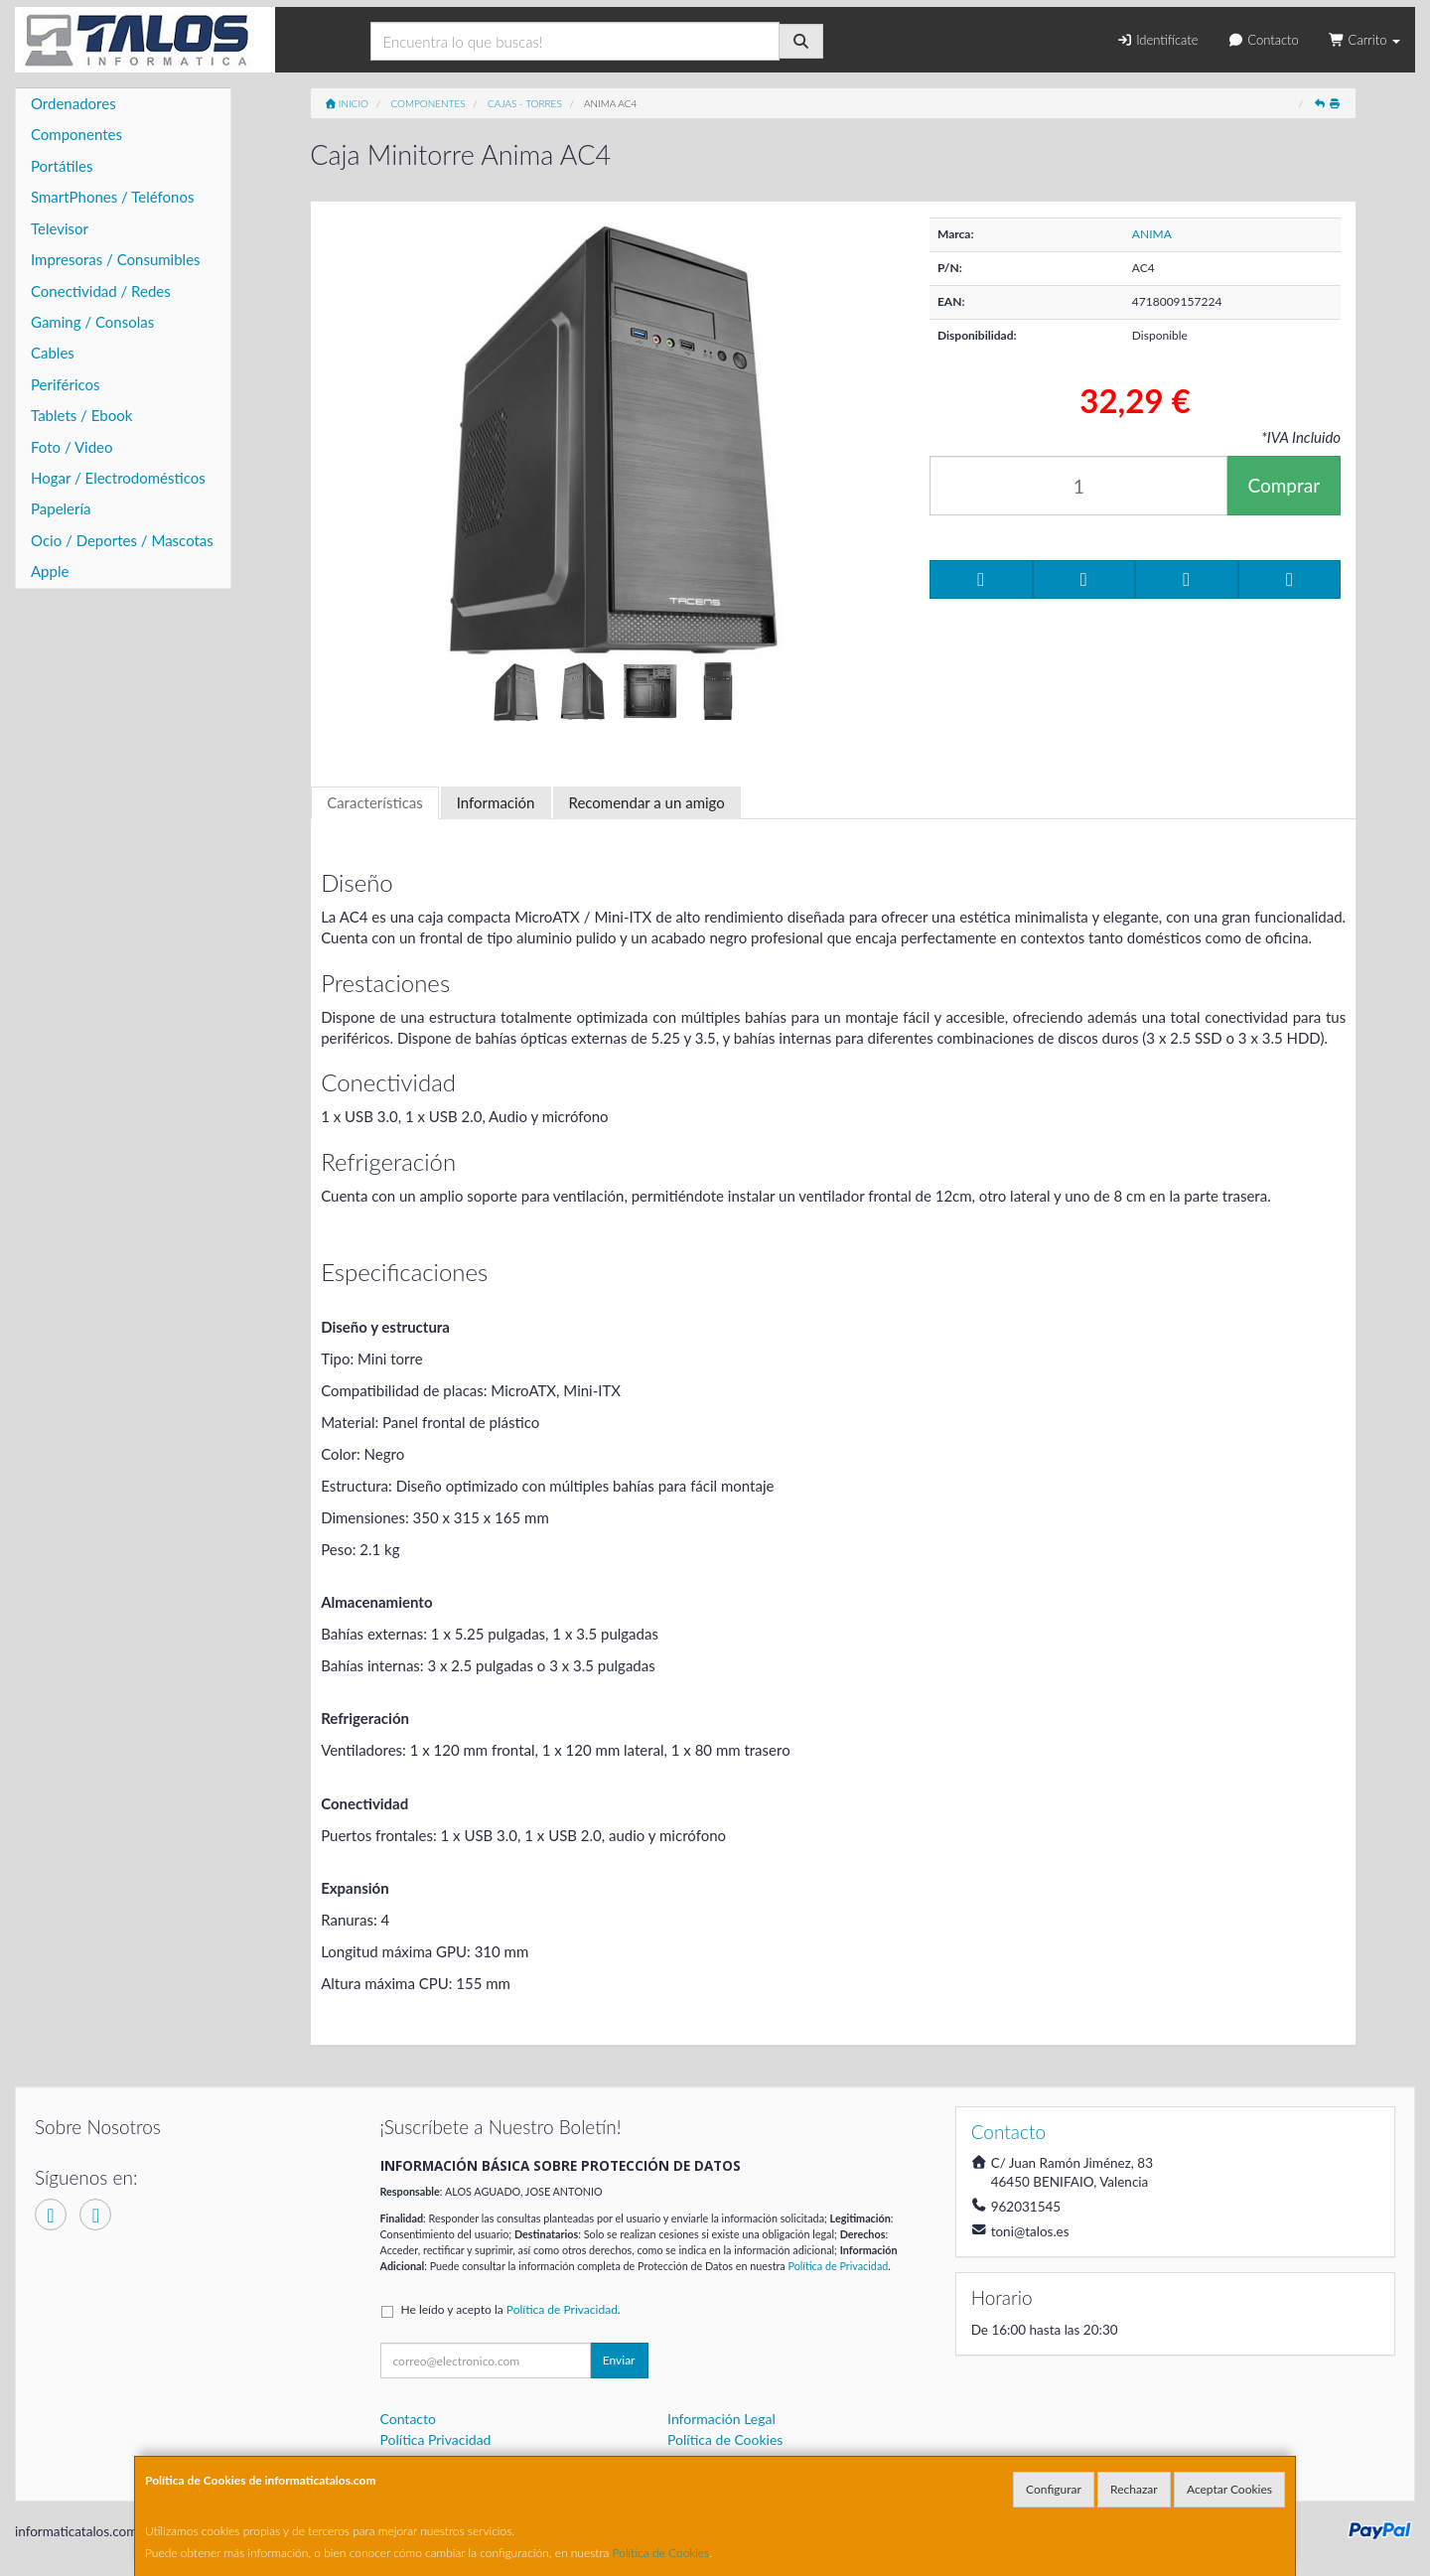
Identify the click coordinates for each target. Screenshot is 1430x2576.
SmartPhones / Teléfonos (112, 197)
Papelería (61, 508)
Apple (50, 571)
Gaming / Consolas (92, 322)
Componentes (76, 134)
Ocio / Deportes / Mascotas (122, 540)
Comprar (1283, 485)
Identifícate (1157, 40)
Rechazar (1134, 2489)
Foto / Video (72, 447)
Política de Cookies (661, 2552)
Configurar (1053, 2489)
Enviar (619, 2360)
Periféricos (65, 384)
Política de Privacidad (837, 2265)
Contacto (1262, 40)
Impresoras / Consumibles (116, 259)
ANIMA (1152, 233)
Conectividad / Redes (101, 291)
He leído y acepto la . (511, 2309)
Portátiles (62, 166)
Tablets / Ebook (81, 415)
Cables (52, 352)
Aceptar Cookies (1229, 2489)
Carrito (1364, 40)
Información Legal (721, 2418)
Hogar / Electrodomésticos (118, 478)
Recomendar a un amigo (647, 802)
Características (375, 802)
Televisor (59, 228)
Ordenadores (73, 103)
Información (496, 802)
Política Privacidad (436, 2439)
